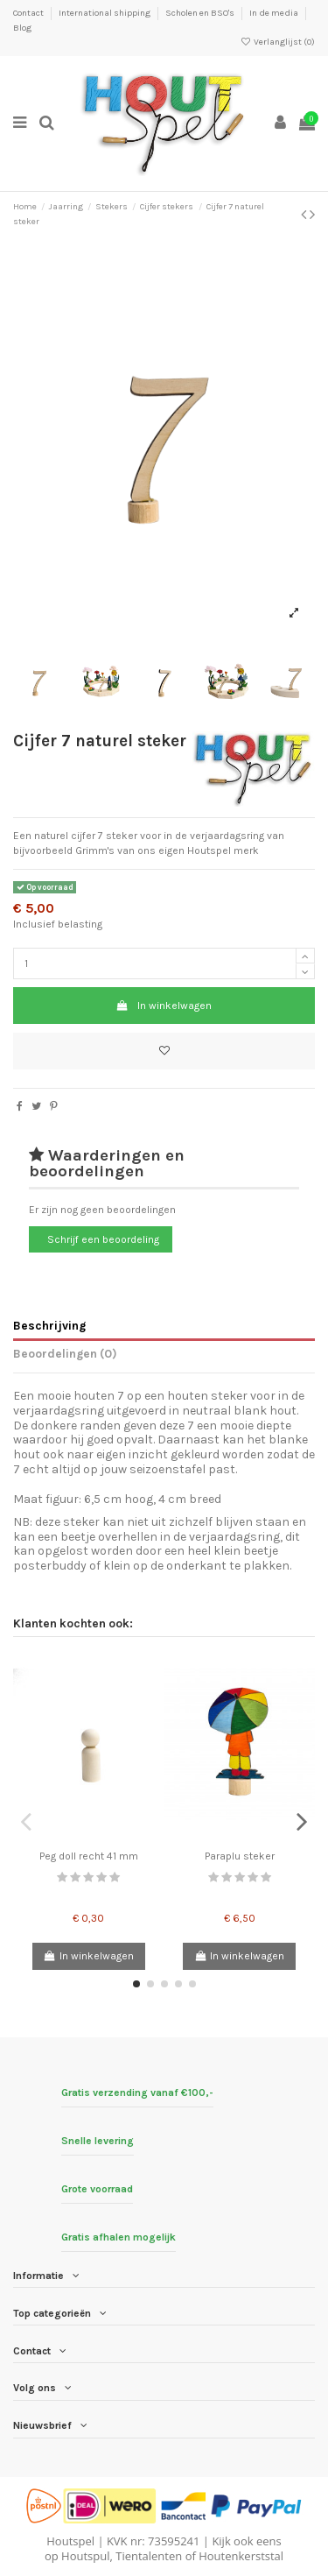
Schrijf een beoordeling (103, 1239)
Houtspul (85, 2556)
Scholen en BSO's (200, 13)
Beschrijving (49, 1325)
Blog (22, 28)
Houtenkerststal (241, 2556)
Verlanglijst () (278, 42)
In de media (274, 13)
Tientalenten (148, 2556)
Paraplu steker (240, 1856)
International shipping (105, 13)
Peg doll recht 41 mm (88, 1856)
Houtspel (70, 2541)
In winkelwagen (164, 1005)
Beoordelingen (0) (65, 1353)
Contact (29, 13)
